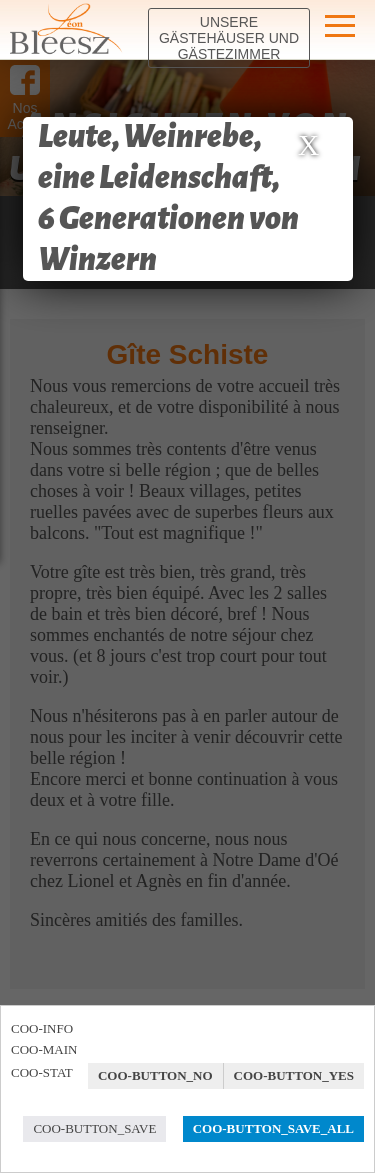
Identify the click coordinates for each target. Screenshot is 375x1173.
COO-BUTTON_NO (155, 1075)
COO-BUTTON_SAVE (94, 1128)
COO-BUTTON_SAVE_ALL (273, 1128)
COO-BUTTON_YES (294, 1075)
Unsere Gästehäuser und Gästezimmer (229, 38)
